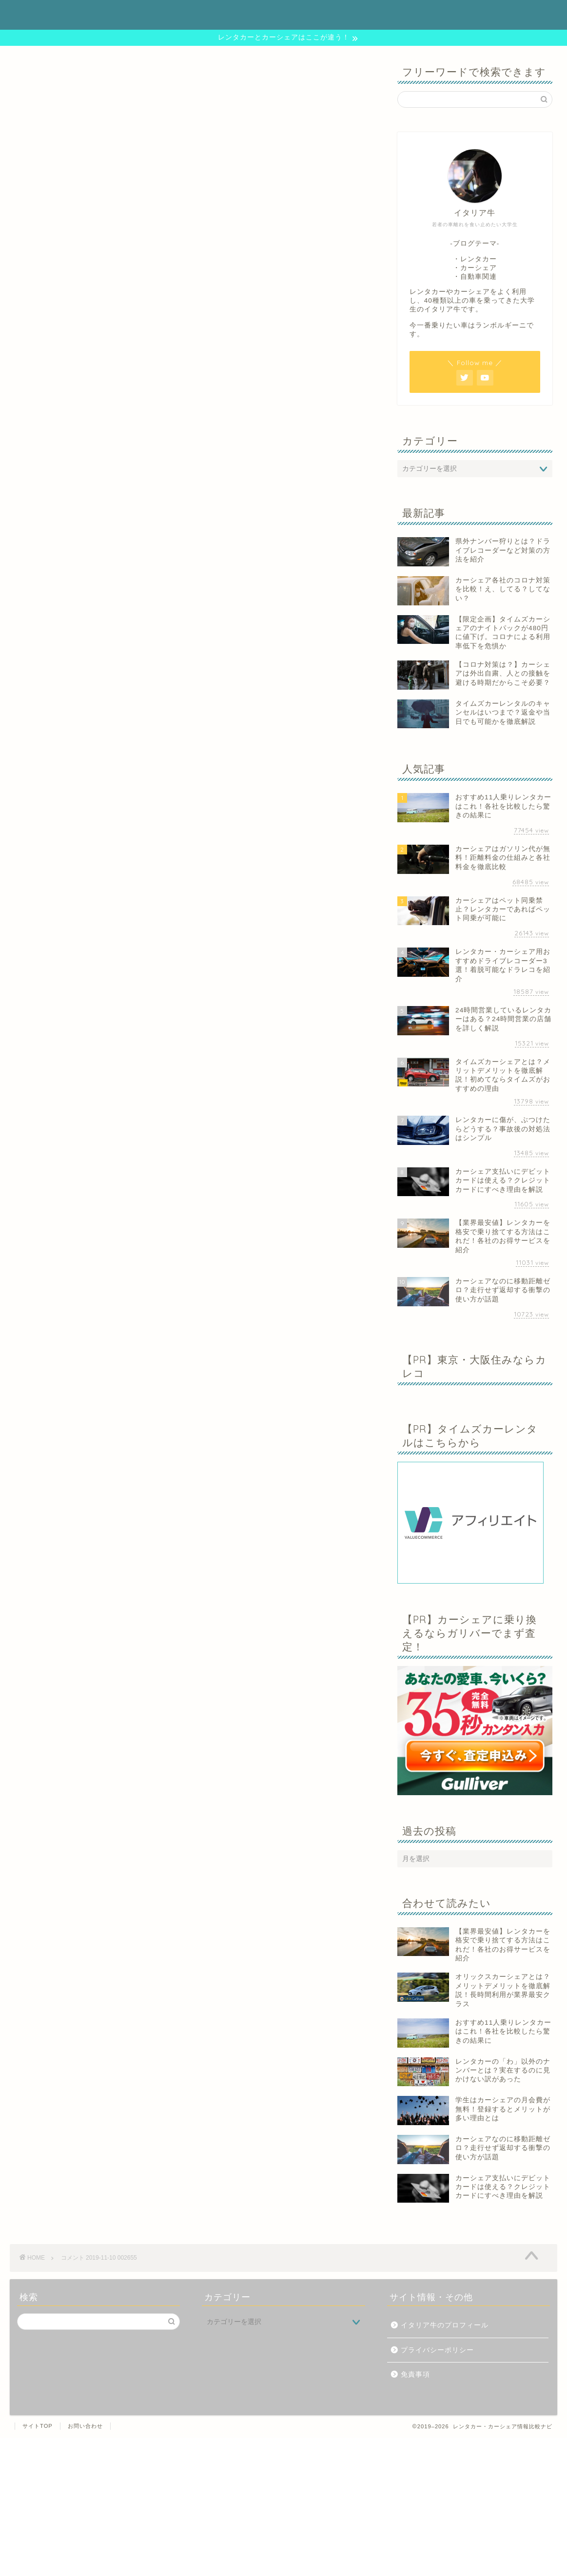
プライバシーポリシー (437, 2350)
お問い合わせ (85, 2426)
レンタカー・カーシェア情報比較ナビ (284, 14)
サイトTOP (37, 2426)
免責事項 (415, 2374)
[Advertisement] (283, 2506)
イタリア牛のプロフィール (445, 2325)
